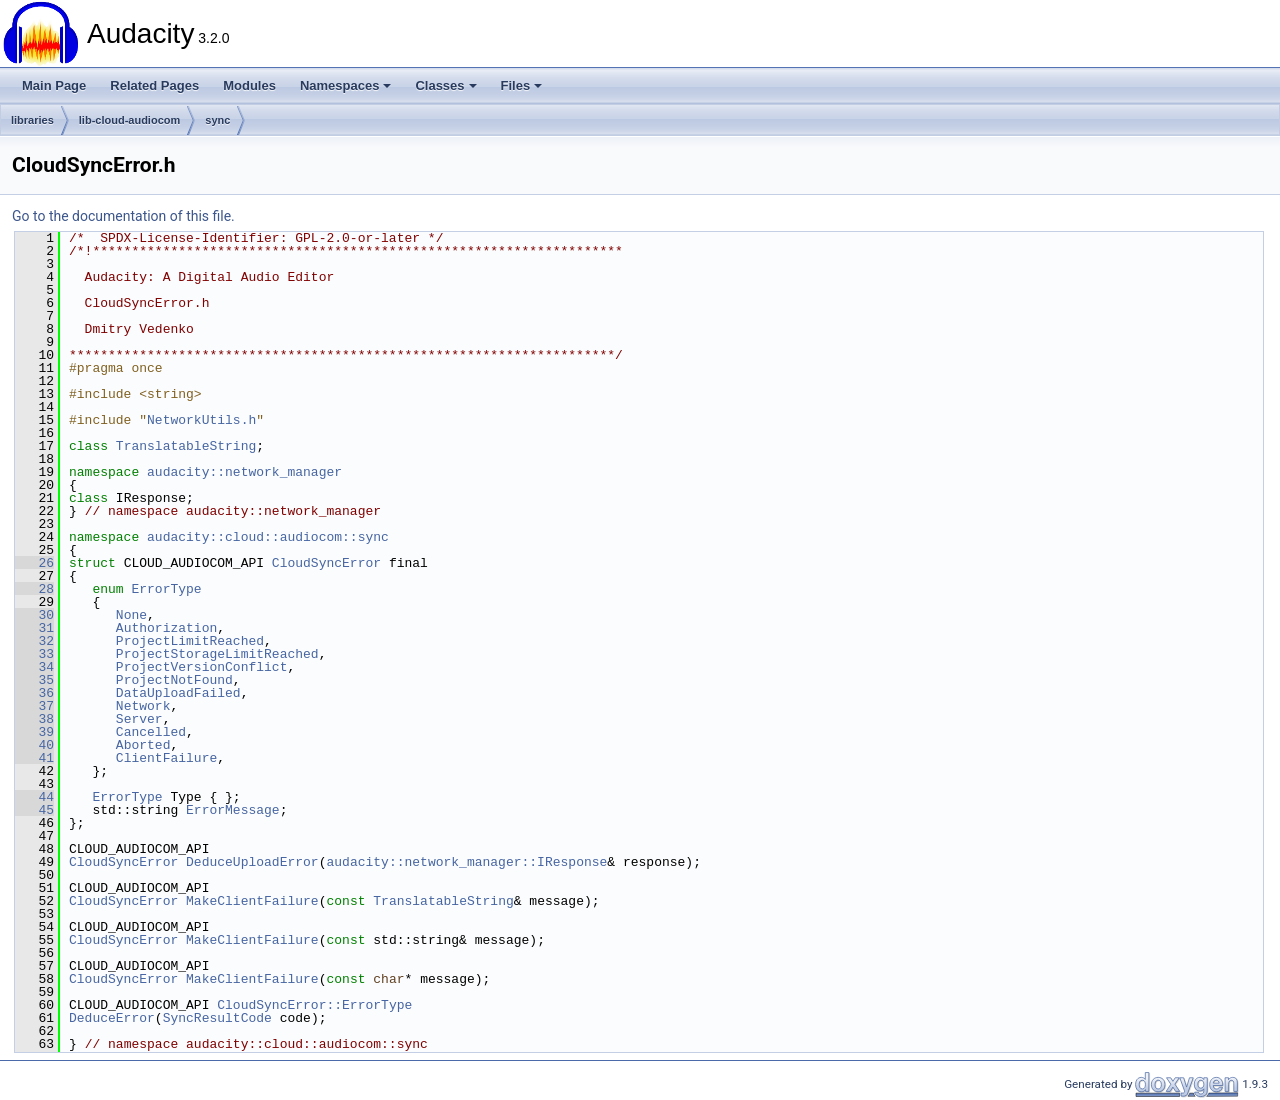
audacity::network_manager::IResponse (466, 862)
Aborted (143, 745)
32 (34, 641)
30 (34, 615)
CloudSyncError (326, 563)
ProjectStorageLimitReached (217, 654)
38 (34, 719)
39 (34, 732)
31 (34, 628)
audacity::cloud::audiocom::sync (268, 537)
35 (34, 680)
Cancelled (151, 732)
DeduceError (112, 1018)
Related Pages (154, 85)
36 (34, 693)
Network (143, 706)
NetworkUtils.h (201, 420)
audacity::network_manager (244, 472)
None (131, 615)
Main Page (54, 85)
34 (34, 667)
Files (522, 85)
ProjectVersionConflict (202, 667)
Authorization (166, 628)
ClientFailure (166, 758)
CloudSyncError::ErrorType (314, 1005)
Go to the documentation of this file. (123, 216)
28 (34, 589)
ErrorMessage (233, 810)
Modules (249, 85)
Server (139, 719)
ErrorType (166, 589)
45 (34, 810)
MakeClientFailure (252, 901)
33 (34, 654)
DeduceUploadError (252, 862)
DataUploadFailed (178, 693)
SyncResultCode (217, 1018)
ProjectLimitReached (190, 641)
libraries (32, 120)
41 (34, 758)
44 (34, 797)
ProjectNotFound (174, 680)
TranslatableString (186, 446)
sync (217, 120)
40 (34, 745)
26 (34, 563)
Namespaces (346, 85)
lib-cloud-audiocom (129, 120)
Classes (445, 85)
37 (34, 706)
